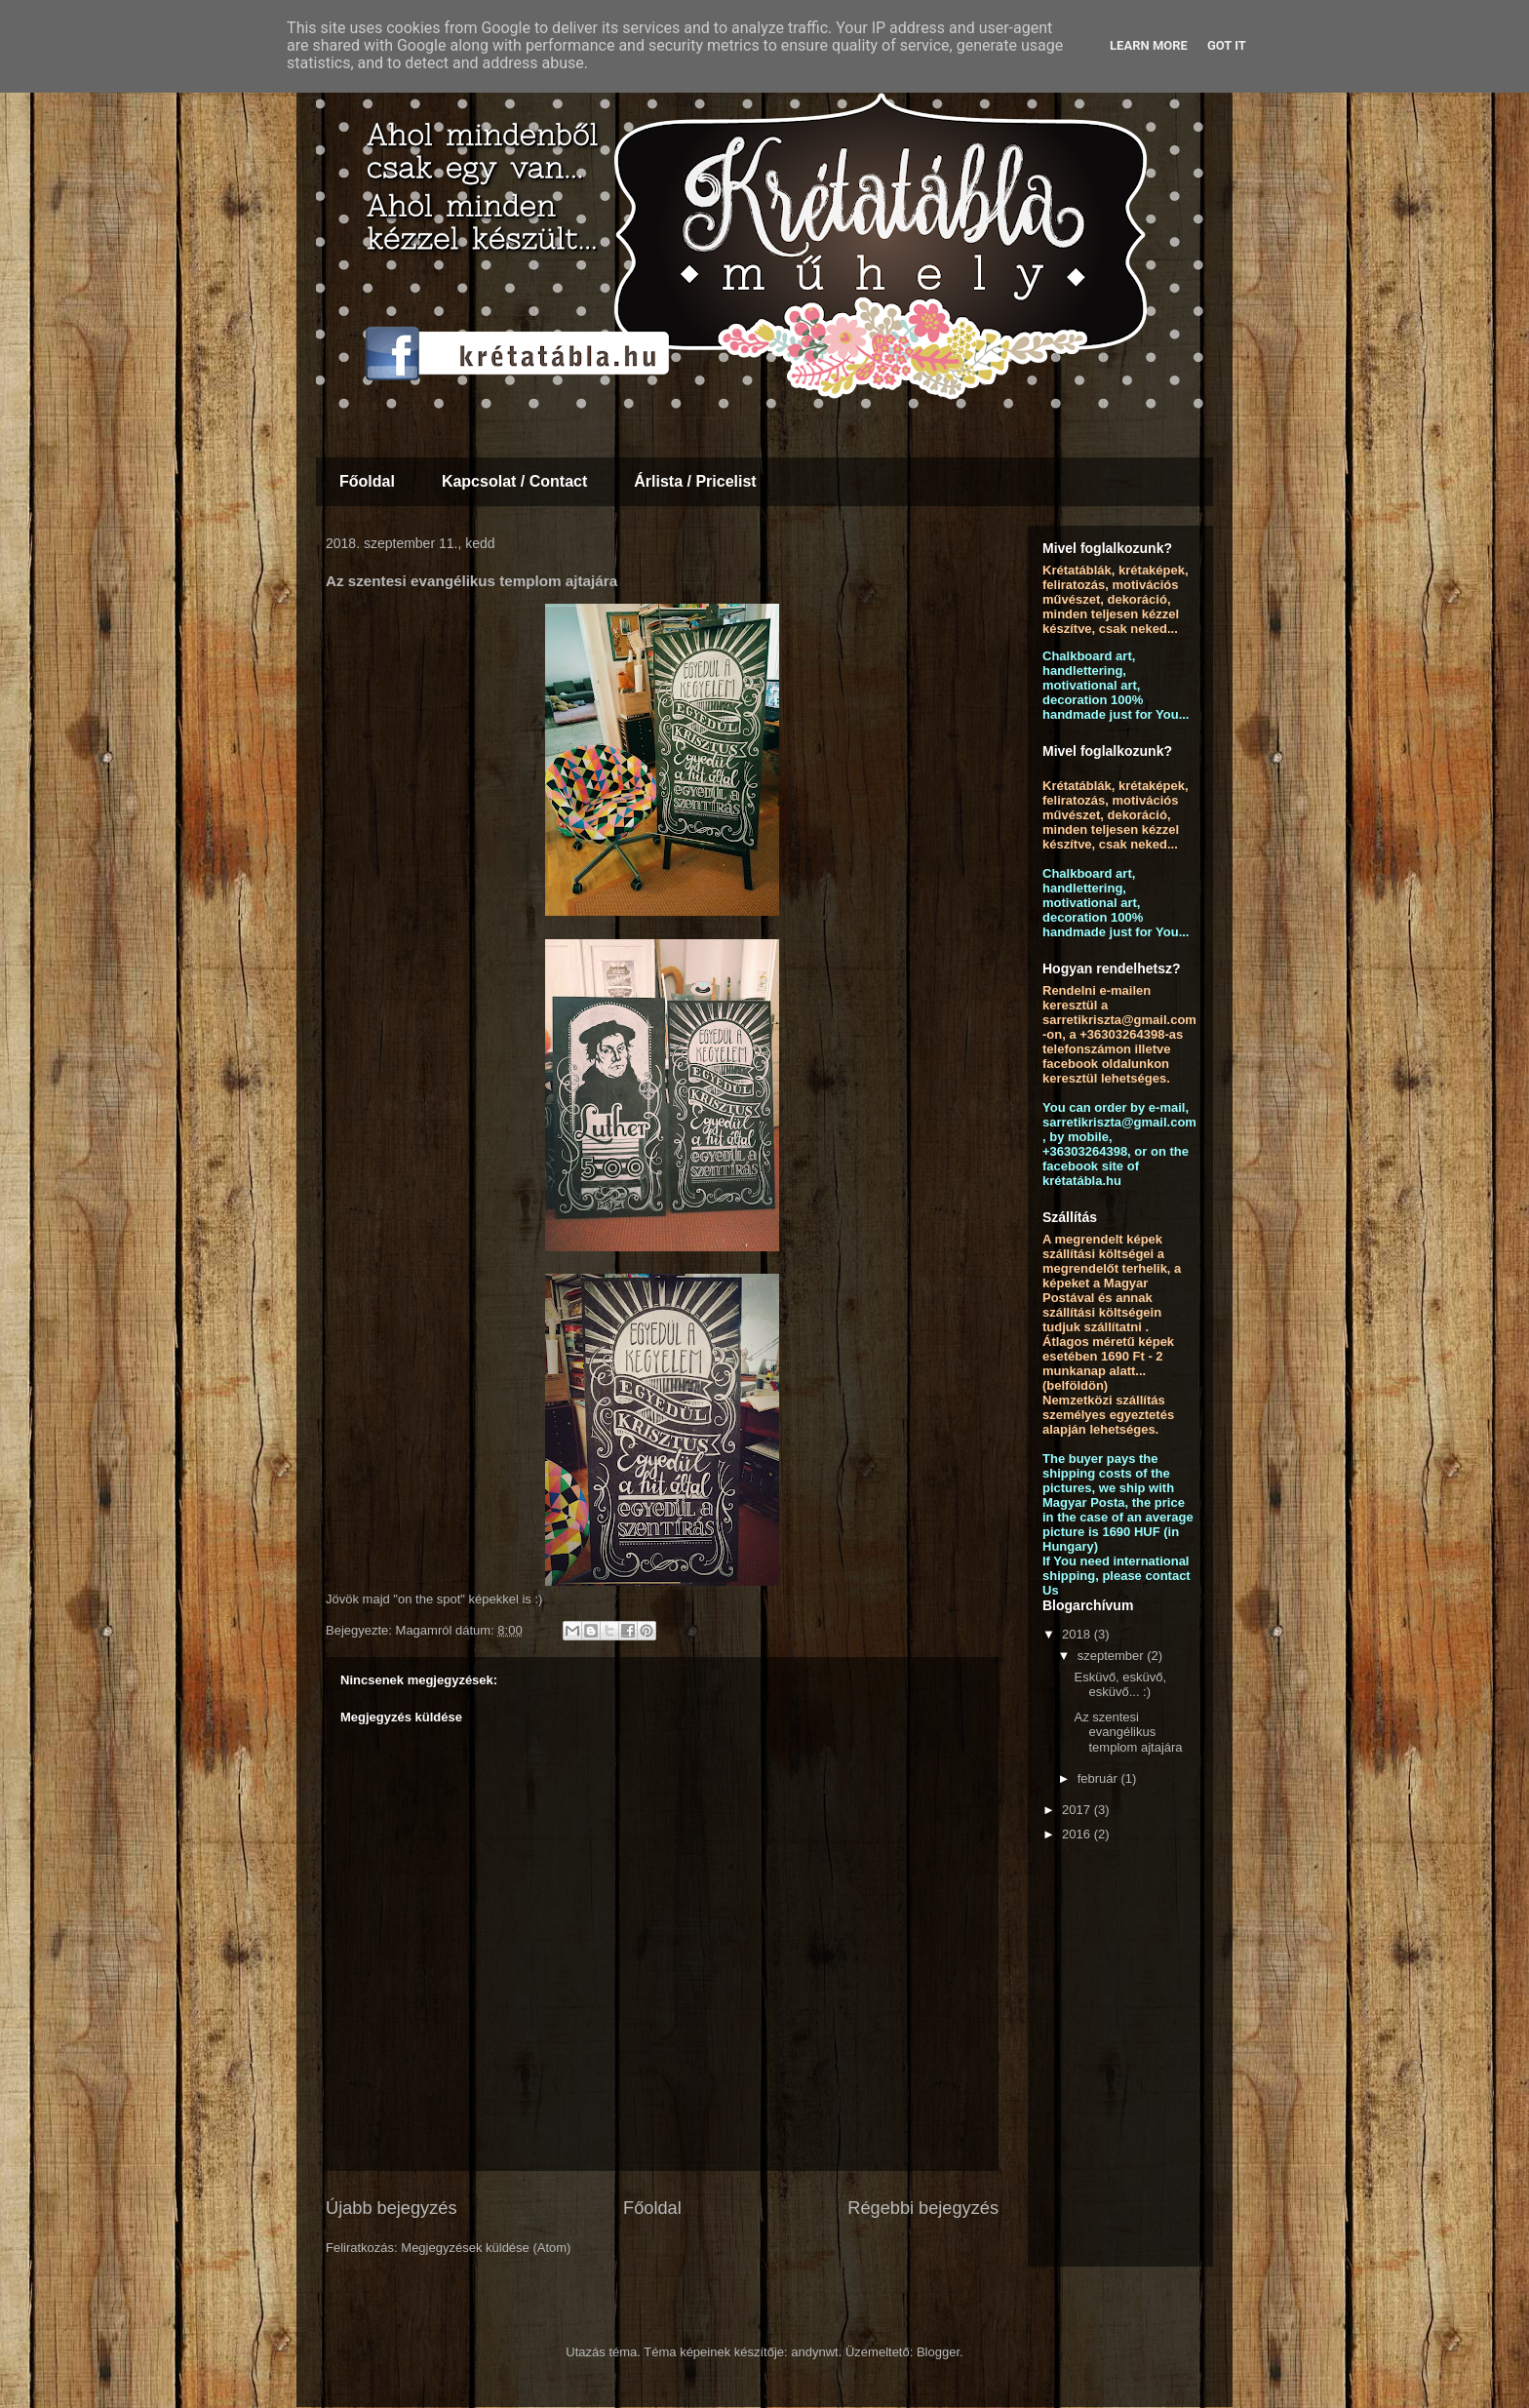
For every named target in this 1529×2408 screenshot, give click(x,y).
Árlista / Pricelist (695, 481)
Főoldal (367, 481)
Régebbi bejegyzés (923, 2208)
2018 (1078, 1634)
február (1099, 1778)
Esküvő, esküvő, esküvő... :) (1120, 1685)
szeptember (1113, 1655)
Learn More (1149, 45)
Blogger (938, 2352)
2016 (1078, 1834)
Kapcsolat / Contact (514, 481)
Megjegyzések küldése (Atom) (485, 2247)
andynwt (814, 2352)
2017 (1078, 1809)
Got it (1226, 45)
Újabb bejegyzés (391, 2208)
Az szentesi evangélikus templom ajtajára (1128, 1732)
